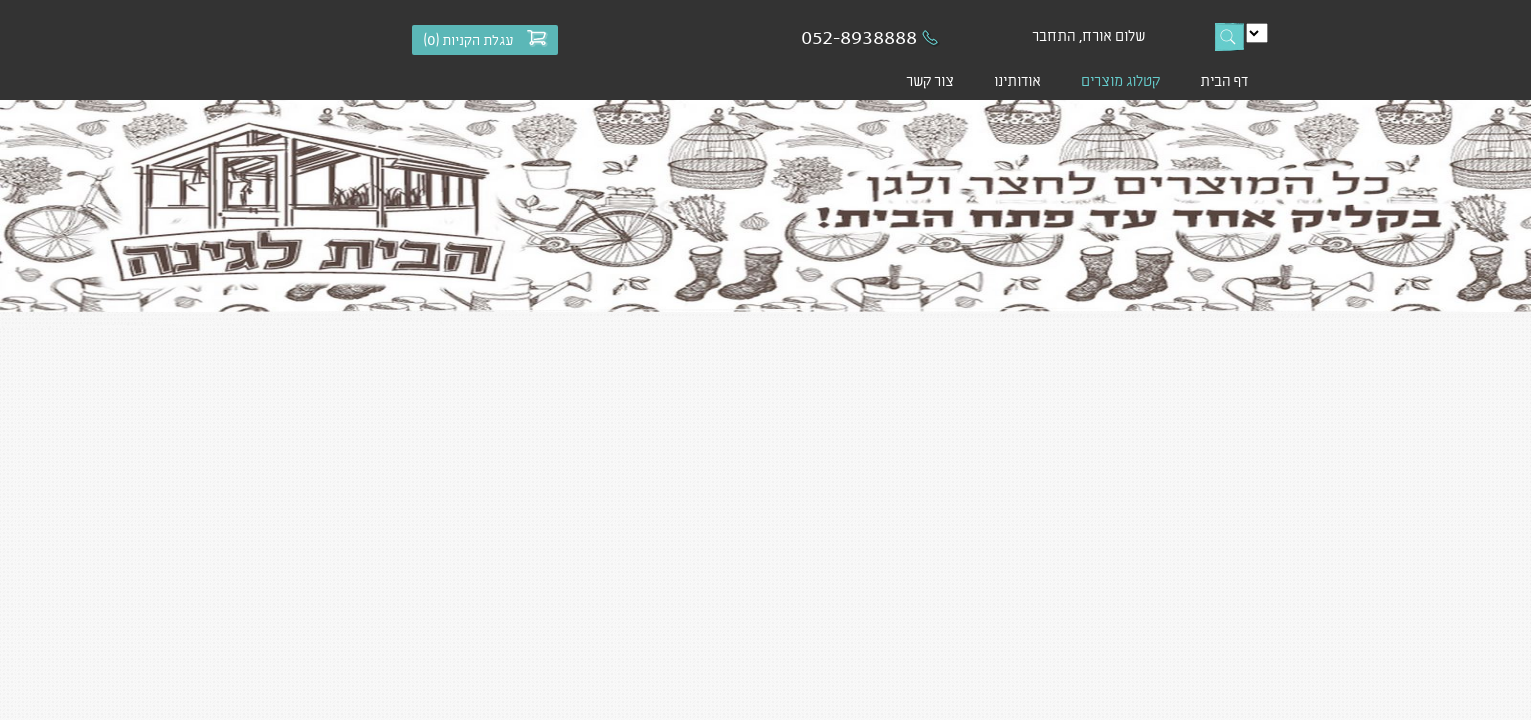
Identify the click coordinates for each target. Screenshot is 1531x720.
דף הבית (1224, 80)
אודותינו (1017, 80)
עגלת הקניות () (469, 39)
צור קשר (930, 80)
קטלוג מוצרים (1120, 80)
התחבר (1054, 35)
